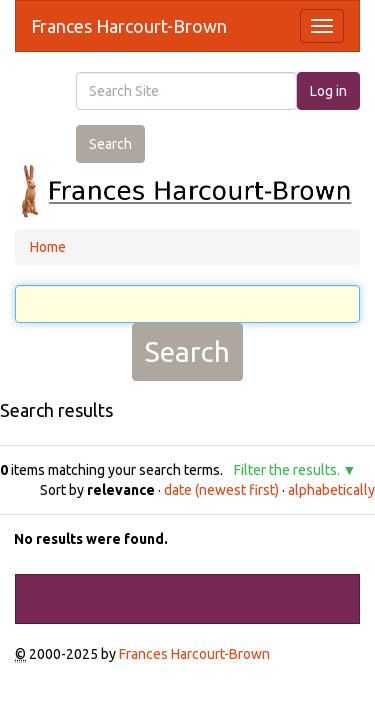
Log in (328, 91)
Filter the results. (288, 470)
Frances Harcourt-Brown (129, 26)
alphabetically (331, 490)
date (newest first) (221, 490)
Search (110, 144)
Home (48, 247)
